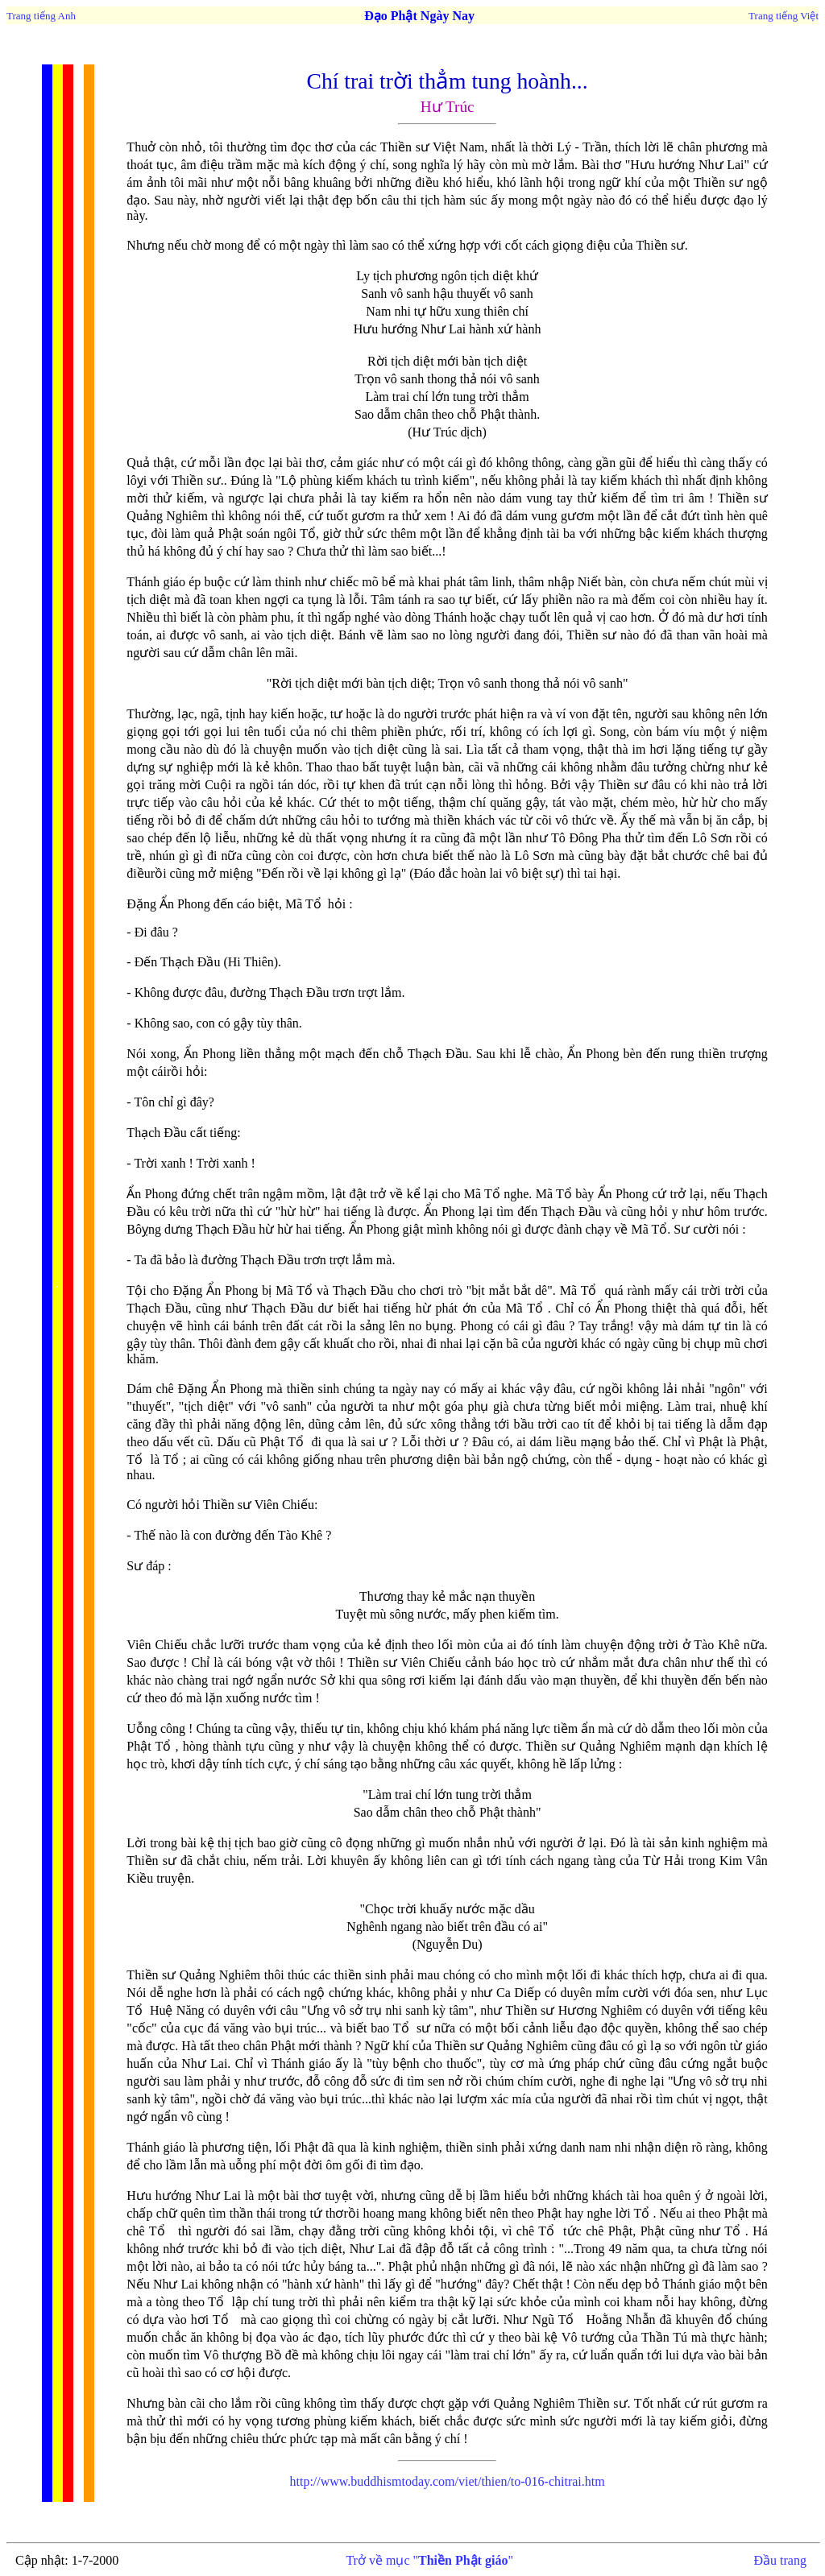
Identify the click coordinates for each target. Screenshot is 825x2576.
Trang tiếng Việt (783, 16)
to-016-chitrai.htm (446, 2481)
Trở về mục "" (429, 2560)
